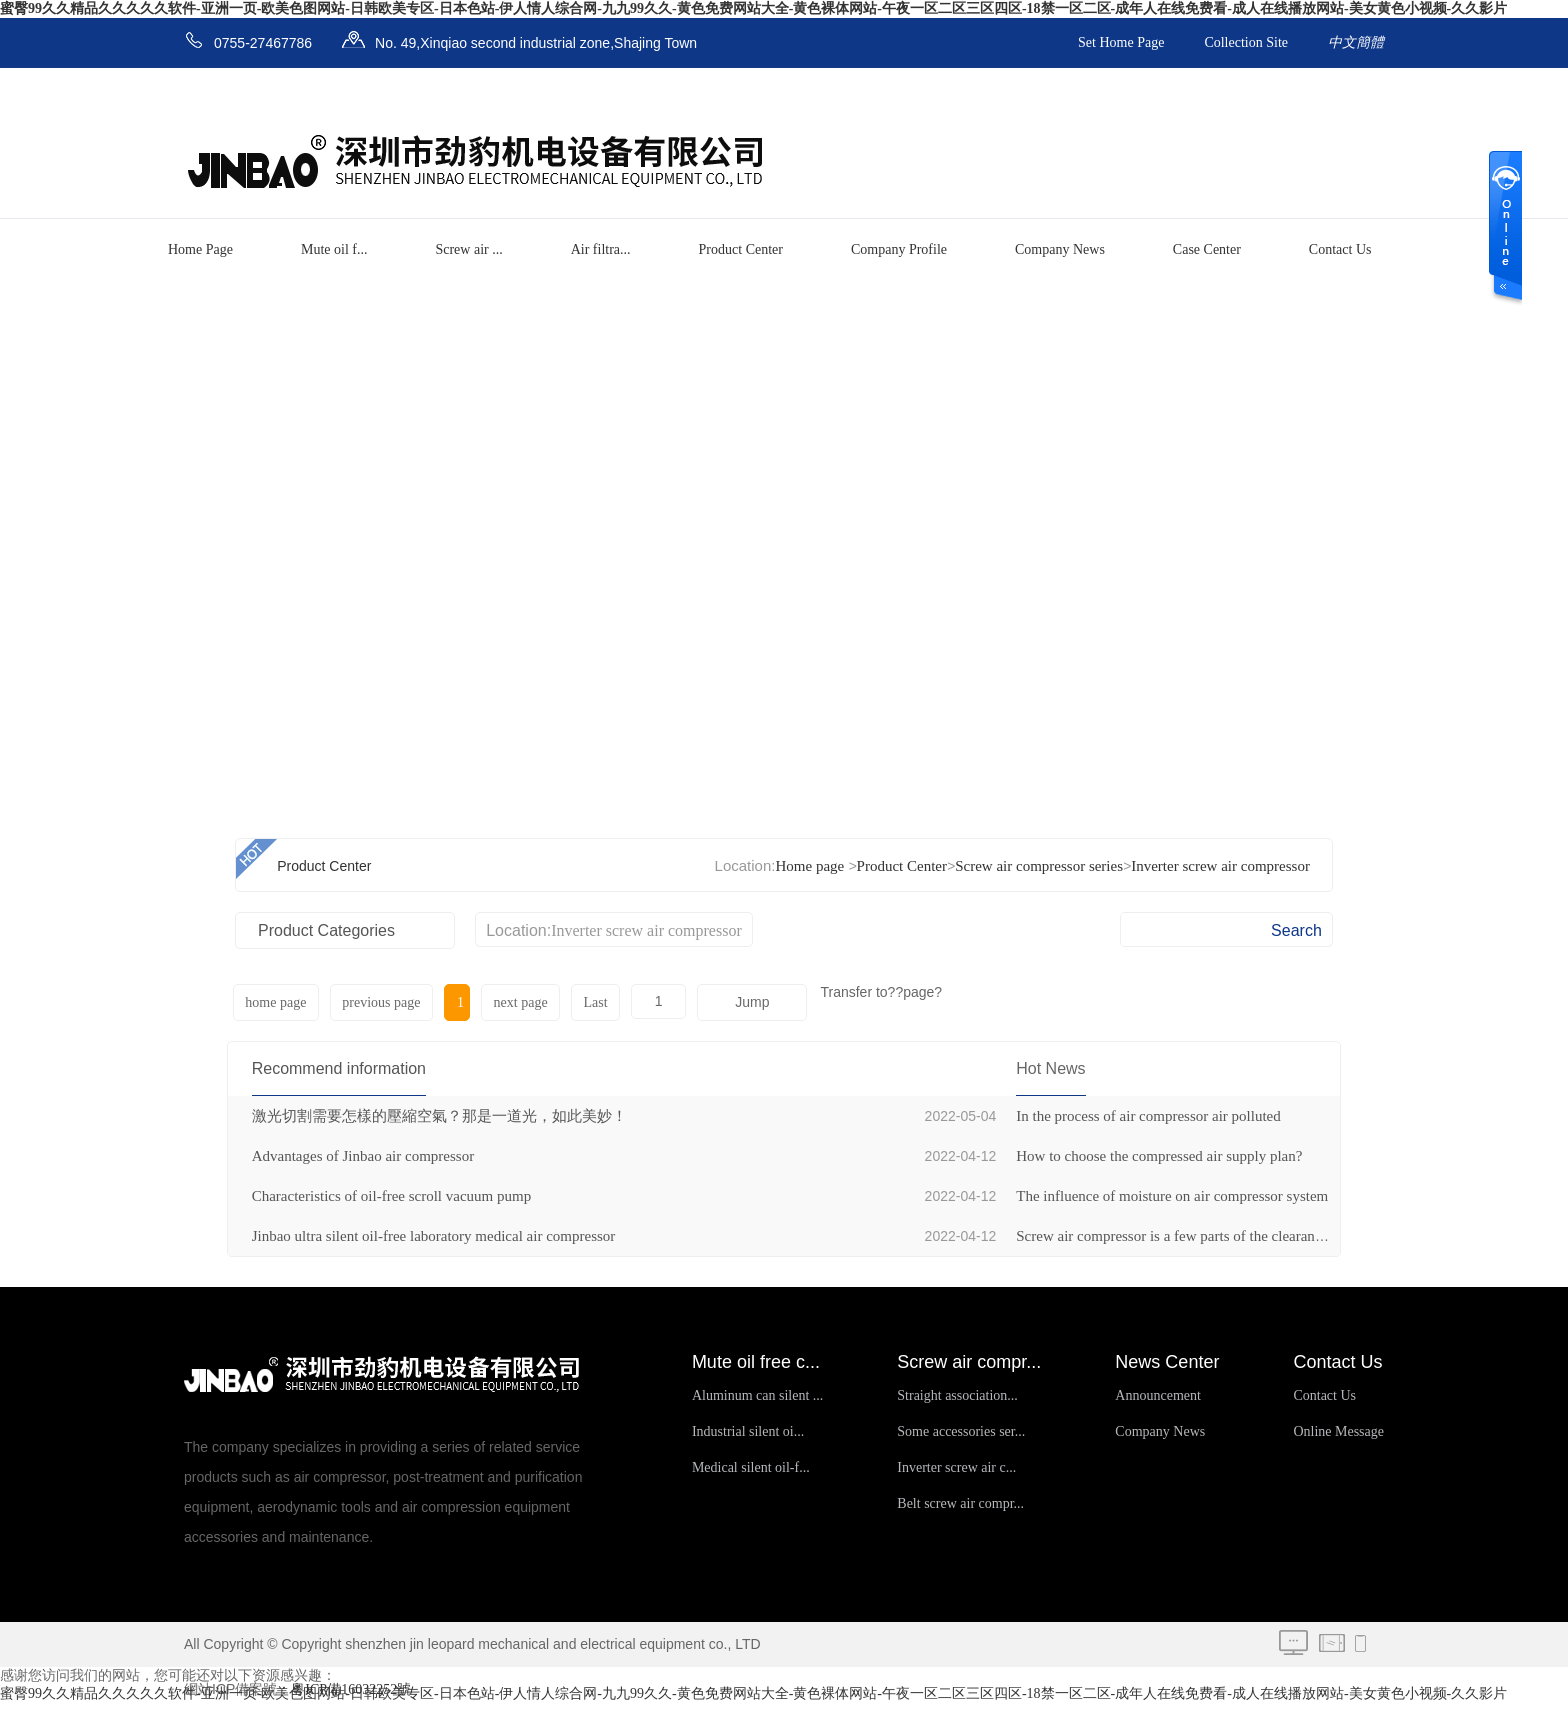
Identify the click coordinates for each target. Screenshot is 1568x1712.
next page (516, 1002)
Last (590, 1002)
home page (275, 1002)
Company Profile (899, 249)
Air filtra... (601, 249)
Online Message (1338, 1431)
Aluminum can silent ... (757, 1395)
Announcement (1158, 1395)
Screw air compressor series (1039, 866)
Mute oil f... (334, 249)
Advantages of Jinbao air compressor (363, 1156)
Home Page (200, 249)
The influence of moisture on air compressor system (1172, 1196)
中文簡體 (1356, 42)
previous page (380, 1002)
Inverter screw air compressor (1220, 866)
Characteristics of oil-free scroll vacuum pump (392, 1196)
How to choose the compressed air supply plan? (1159, 1156)
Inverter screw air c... (956, 1467)
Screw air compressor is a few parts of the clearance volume (1196, 1236)
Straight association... (957, 1395)
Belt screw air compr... (960, 1503)
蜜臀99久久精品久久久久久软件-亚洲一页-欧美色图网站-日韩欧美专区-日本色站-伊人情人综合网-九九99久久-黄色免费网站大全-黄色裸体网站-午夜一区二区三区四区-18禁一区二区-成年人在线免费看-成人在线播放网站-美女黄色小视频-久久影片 (753, 8)
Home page (809, 866)
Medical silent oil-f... (751, 1467)
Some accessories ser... (961, 1431)
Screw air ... (468, 249)
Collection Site (1246, 42)
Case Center (1207, 249)
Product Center (741, 249)
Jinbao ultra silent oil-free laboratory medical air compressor (434, 1236)
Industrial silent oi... (748, 1431)
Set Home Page (1121, 42)
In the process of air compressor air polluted (1148, 1116)
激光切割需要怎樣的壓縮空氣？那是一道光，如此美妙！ (439, 1116)
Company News (1060, 249)
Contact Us (1340, 249)
